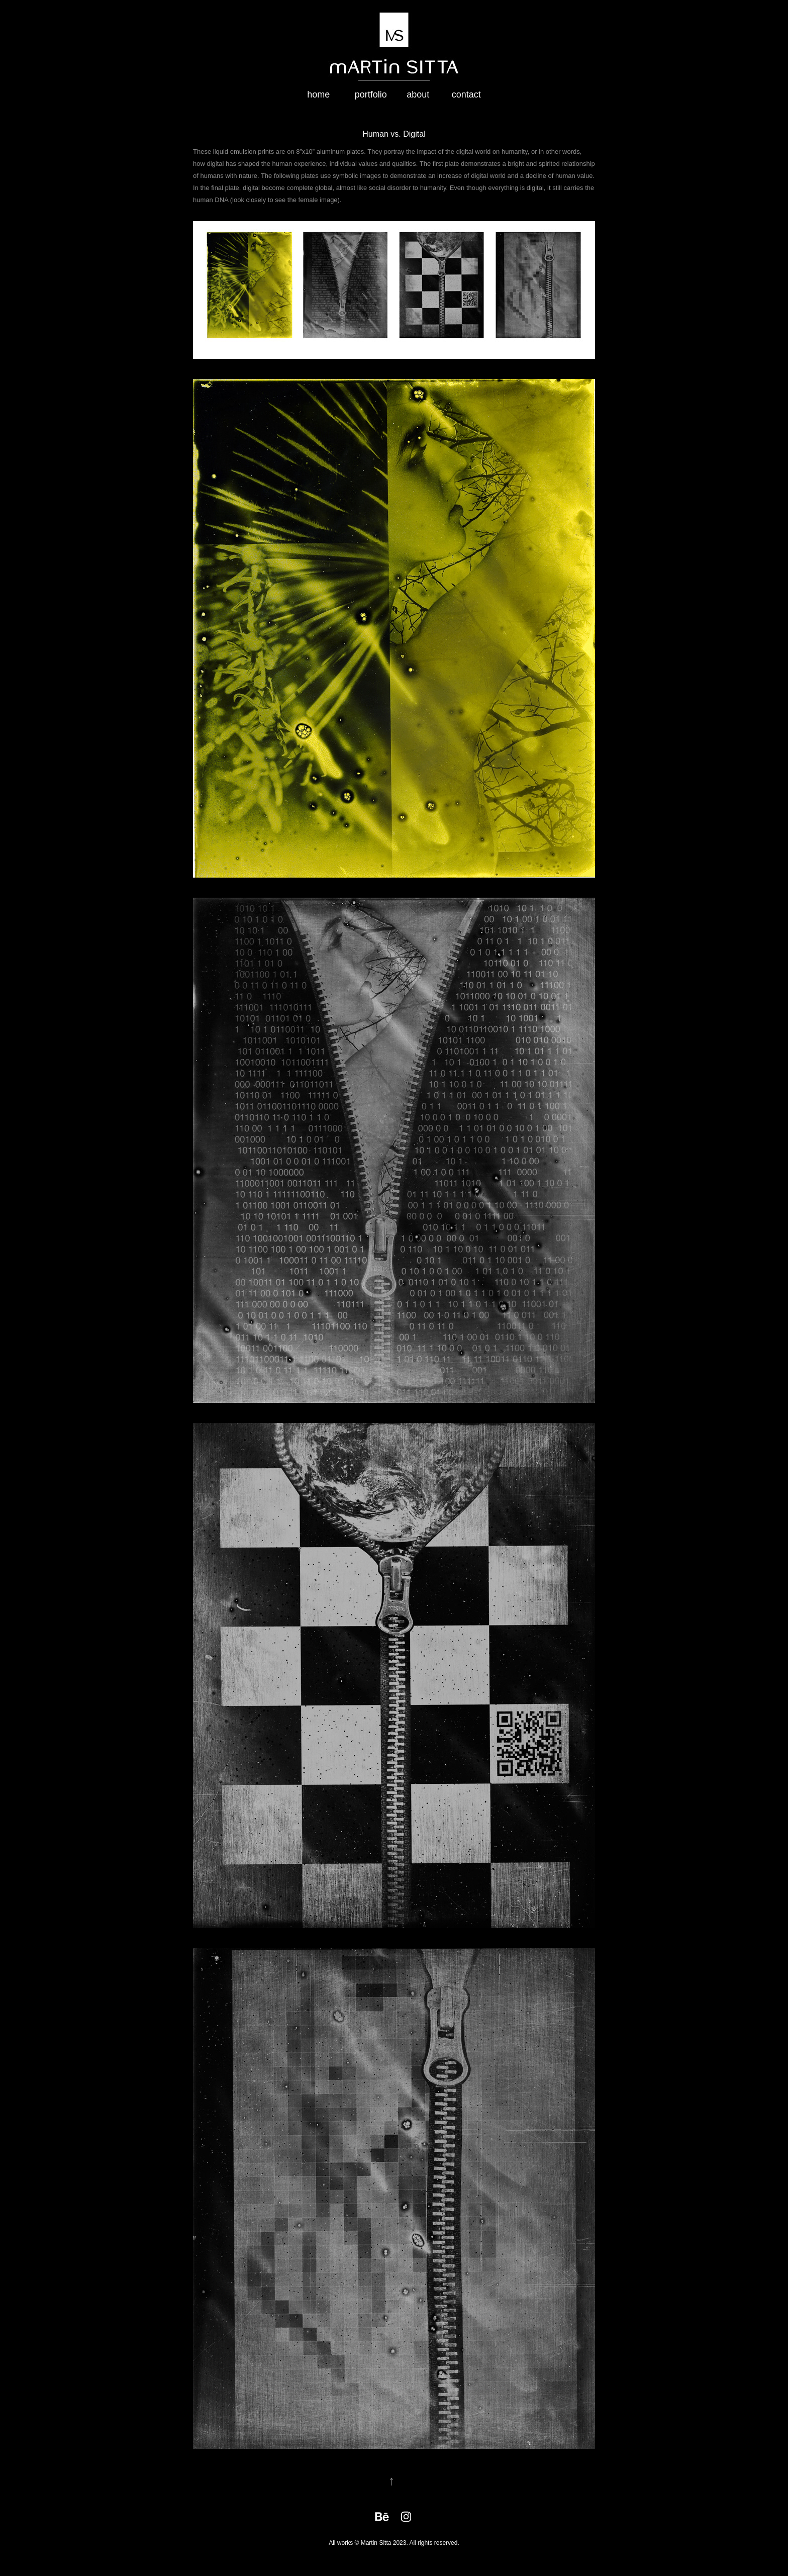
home (318, 94)
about (418, 94)
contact (466, 94)
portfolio (371, 94)
